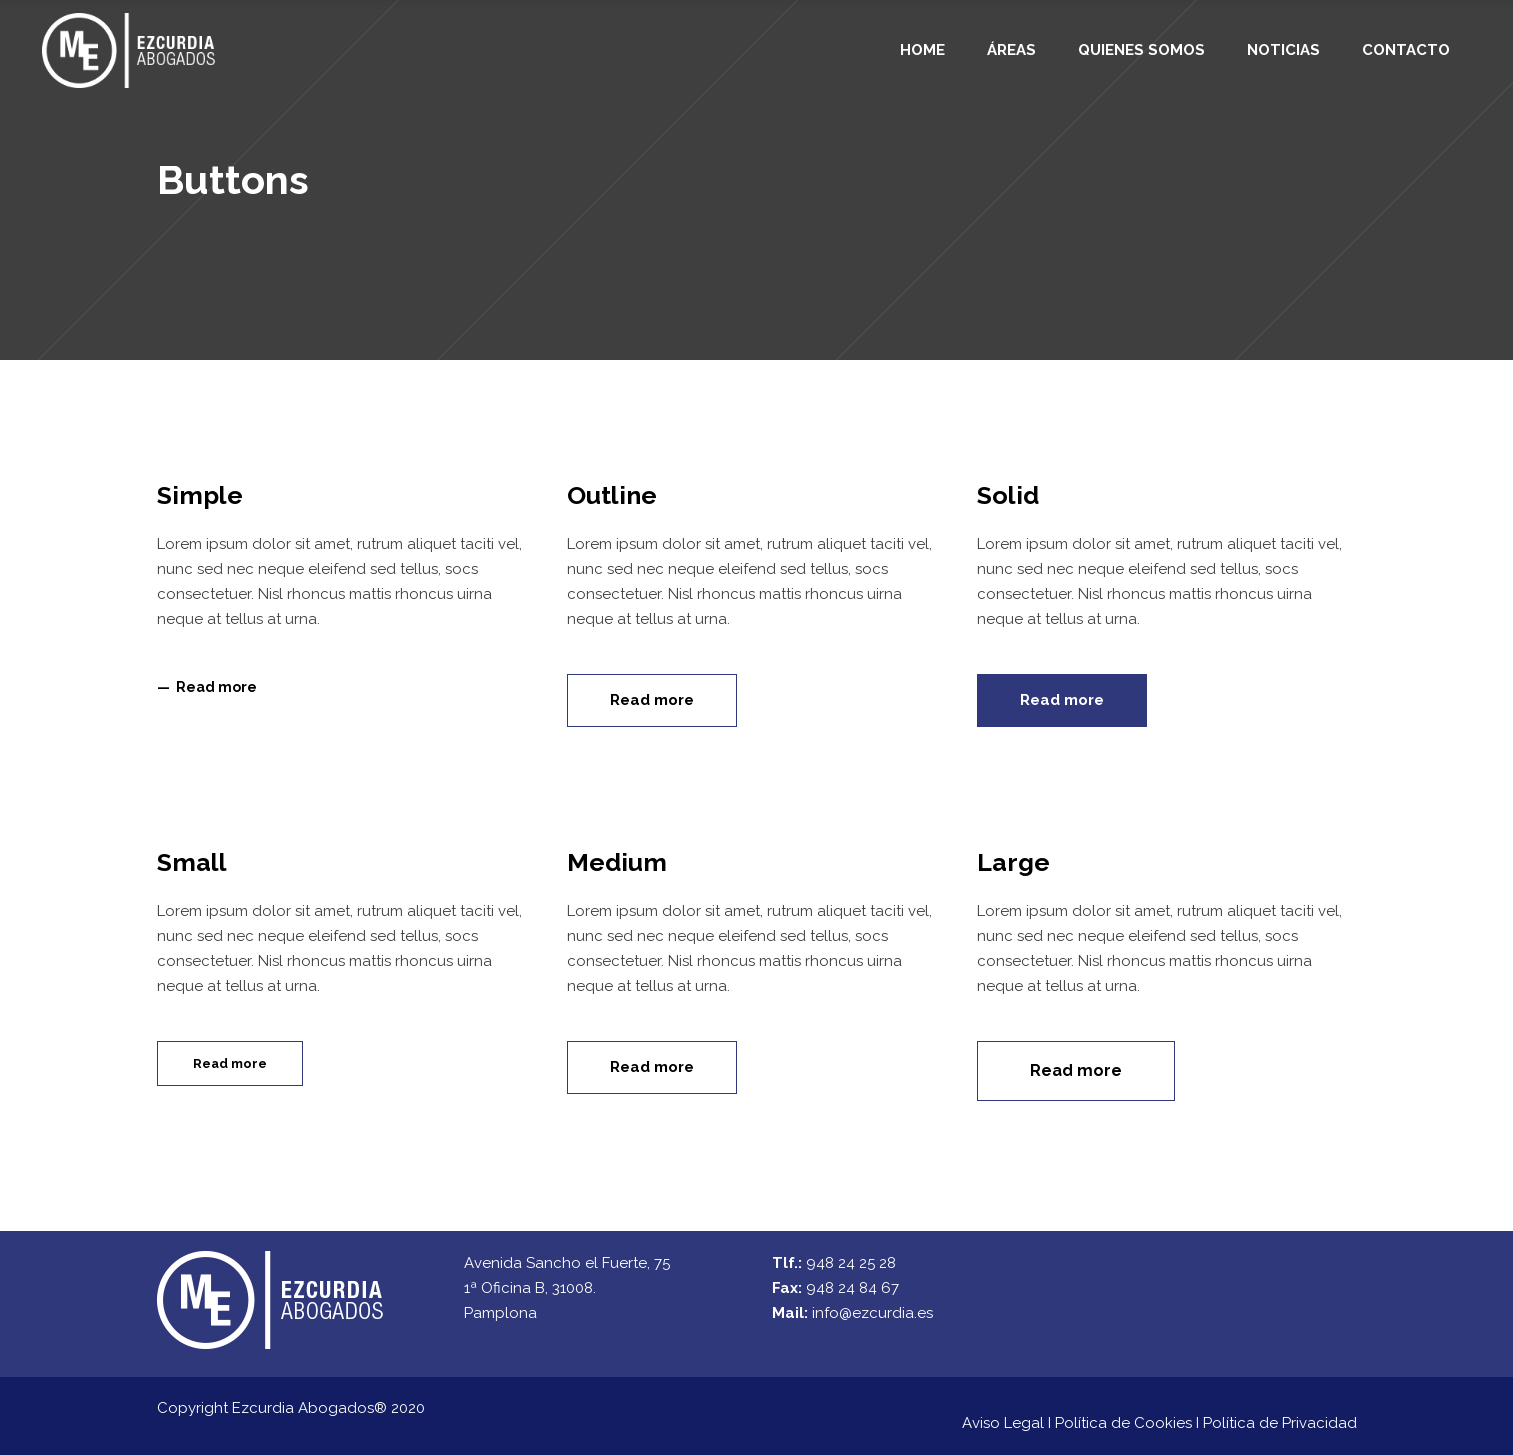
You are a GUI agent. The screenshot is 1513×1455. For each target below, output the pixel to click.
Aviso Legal (1003, 1423)
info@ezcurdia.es (872, 1313)
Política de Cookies (1123, 1423)
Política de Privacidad (1280, 1423)
